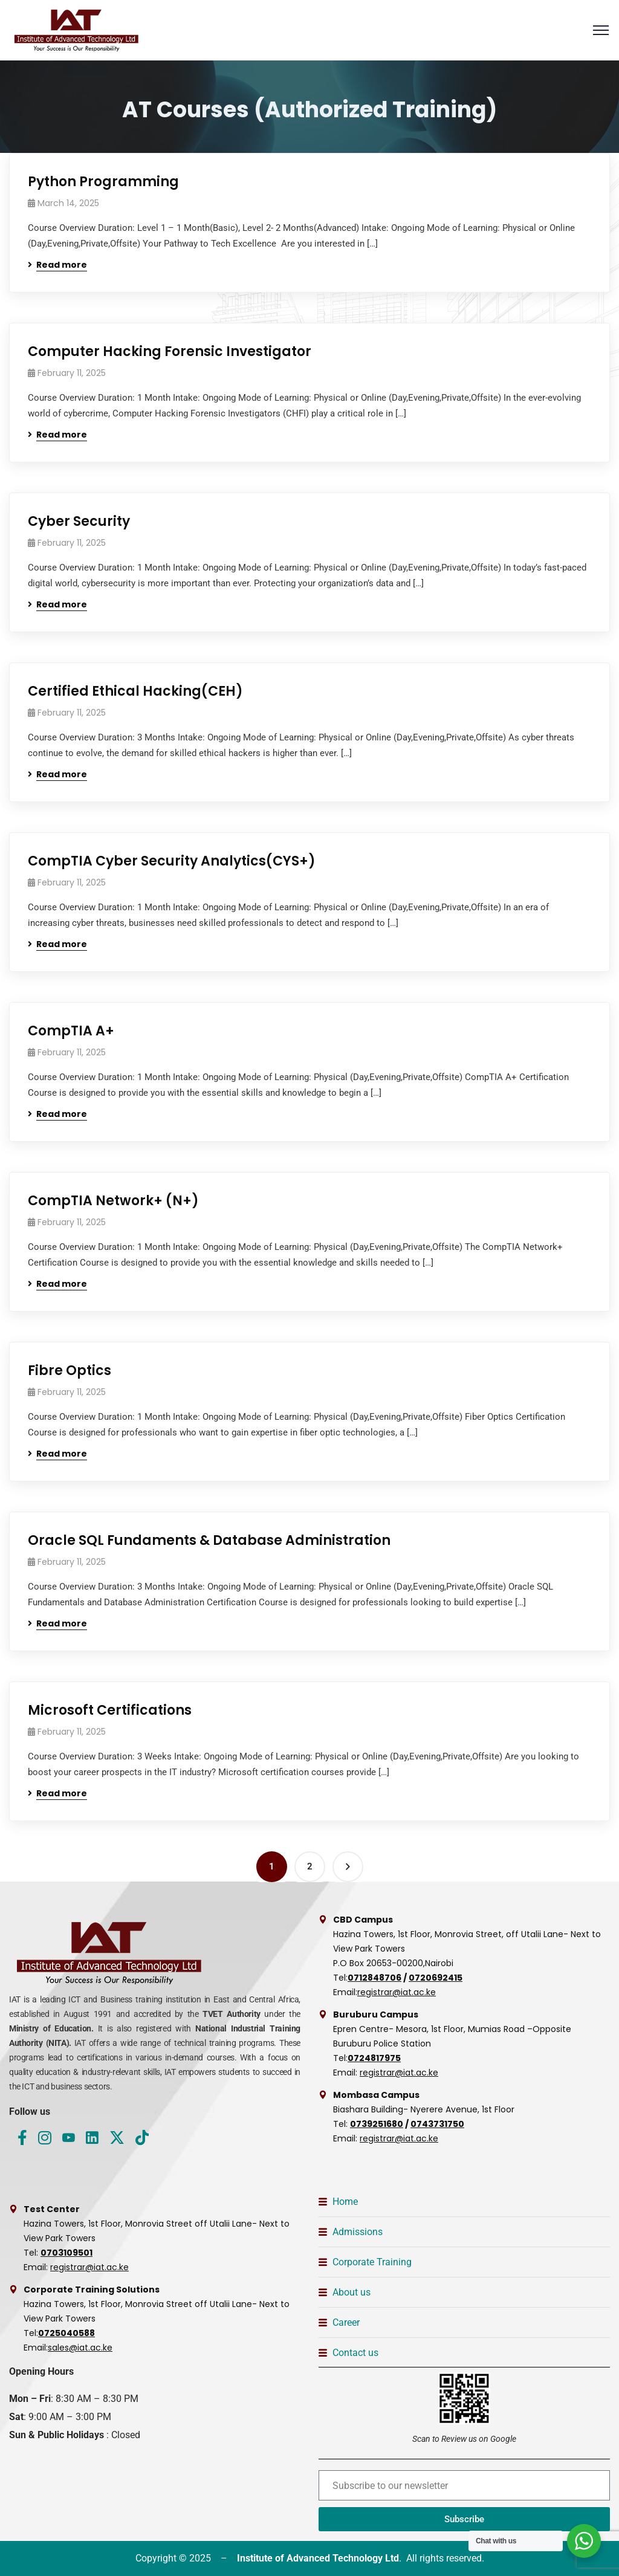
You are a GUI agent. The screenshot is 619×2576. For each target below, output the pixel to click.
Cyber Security (79, 521)
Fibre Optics (69, 1370)
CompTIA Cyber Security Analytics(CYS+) (172, 861)
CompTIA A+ (71, 1030)
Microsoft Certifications (110, 1710)
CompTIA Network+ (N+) (113, 1200)
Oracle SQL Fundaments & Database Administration (209, 1540)
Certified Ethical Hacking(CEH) (135, 691)
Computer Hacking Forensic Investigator (169, 351)
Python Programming (103, 181)
